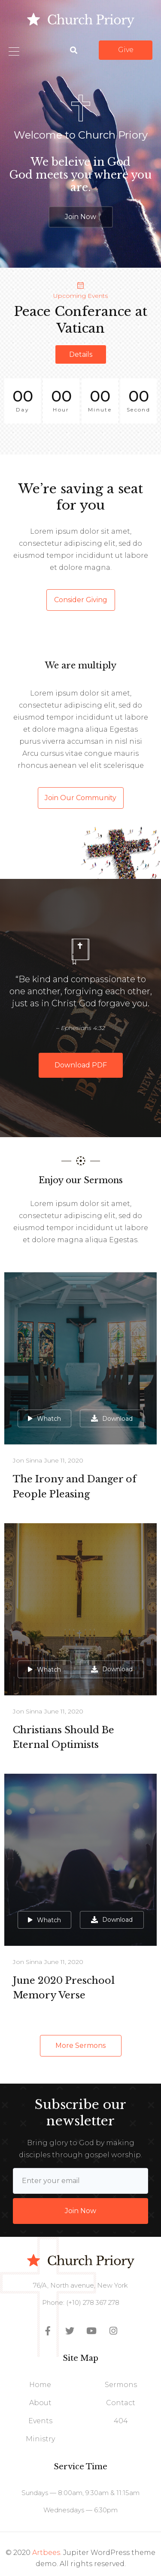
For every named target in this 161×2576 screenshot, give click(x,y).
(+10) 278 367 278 (91, 2302)
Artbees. (46, 2552)
